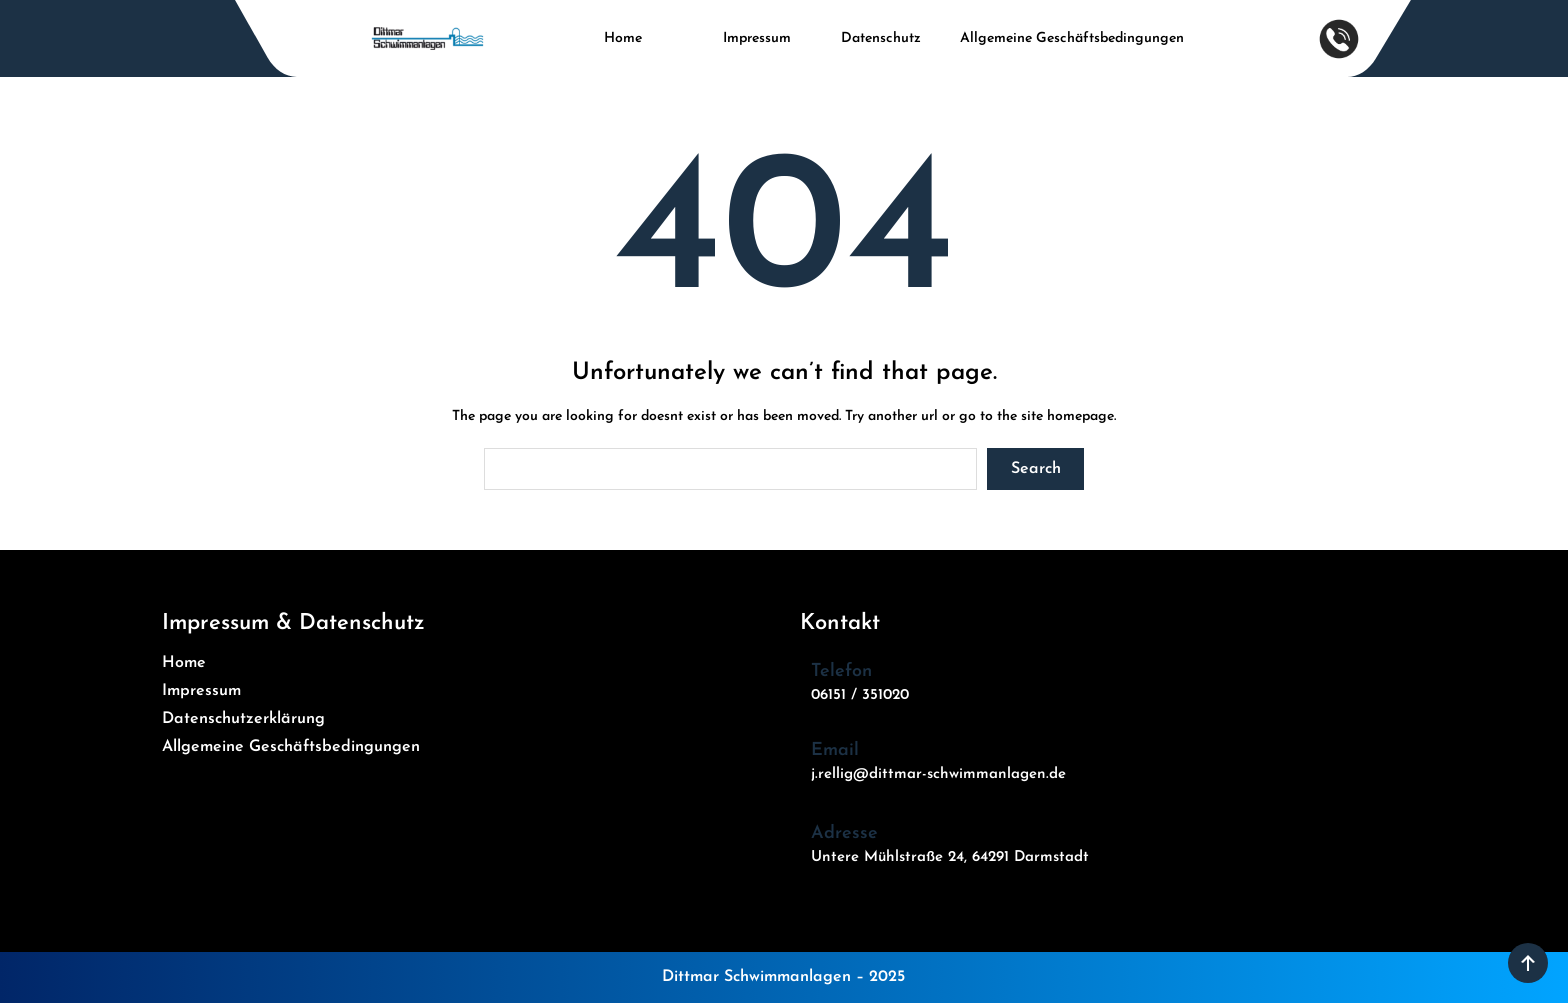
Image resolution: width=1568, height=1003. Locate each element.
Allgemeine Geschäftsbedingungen (1072, 38)
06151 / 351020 (860, 695)
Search (1036, 469)
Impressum (757, 38)
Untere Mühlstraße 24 (887, 857)
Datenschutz (881, 38)
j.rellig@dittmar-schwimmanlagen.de (938, 774)
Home (623, 38)
